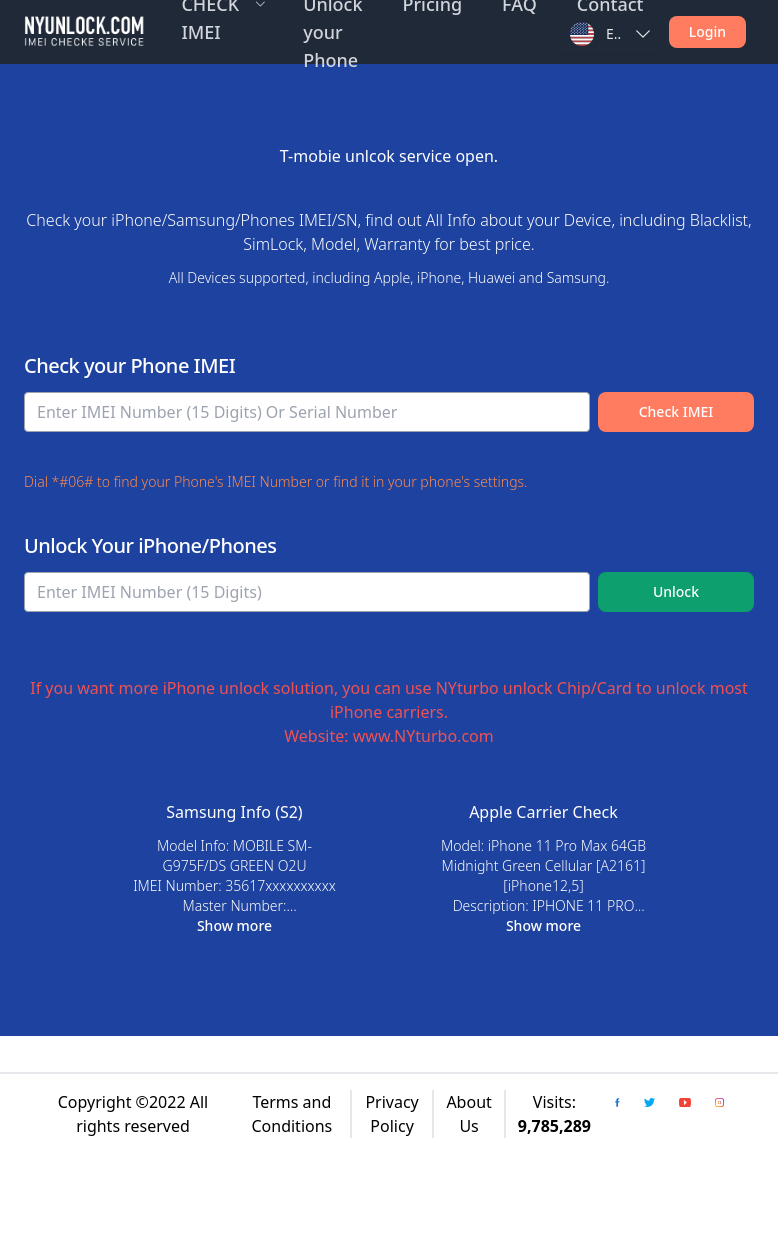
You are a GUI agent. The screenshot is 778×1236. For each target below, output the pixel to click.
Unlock (676, 591)
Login (707, 31)
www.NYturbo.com (423, 736)
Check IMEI (676, 411)
